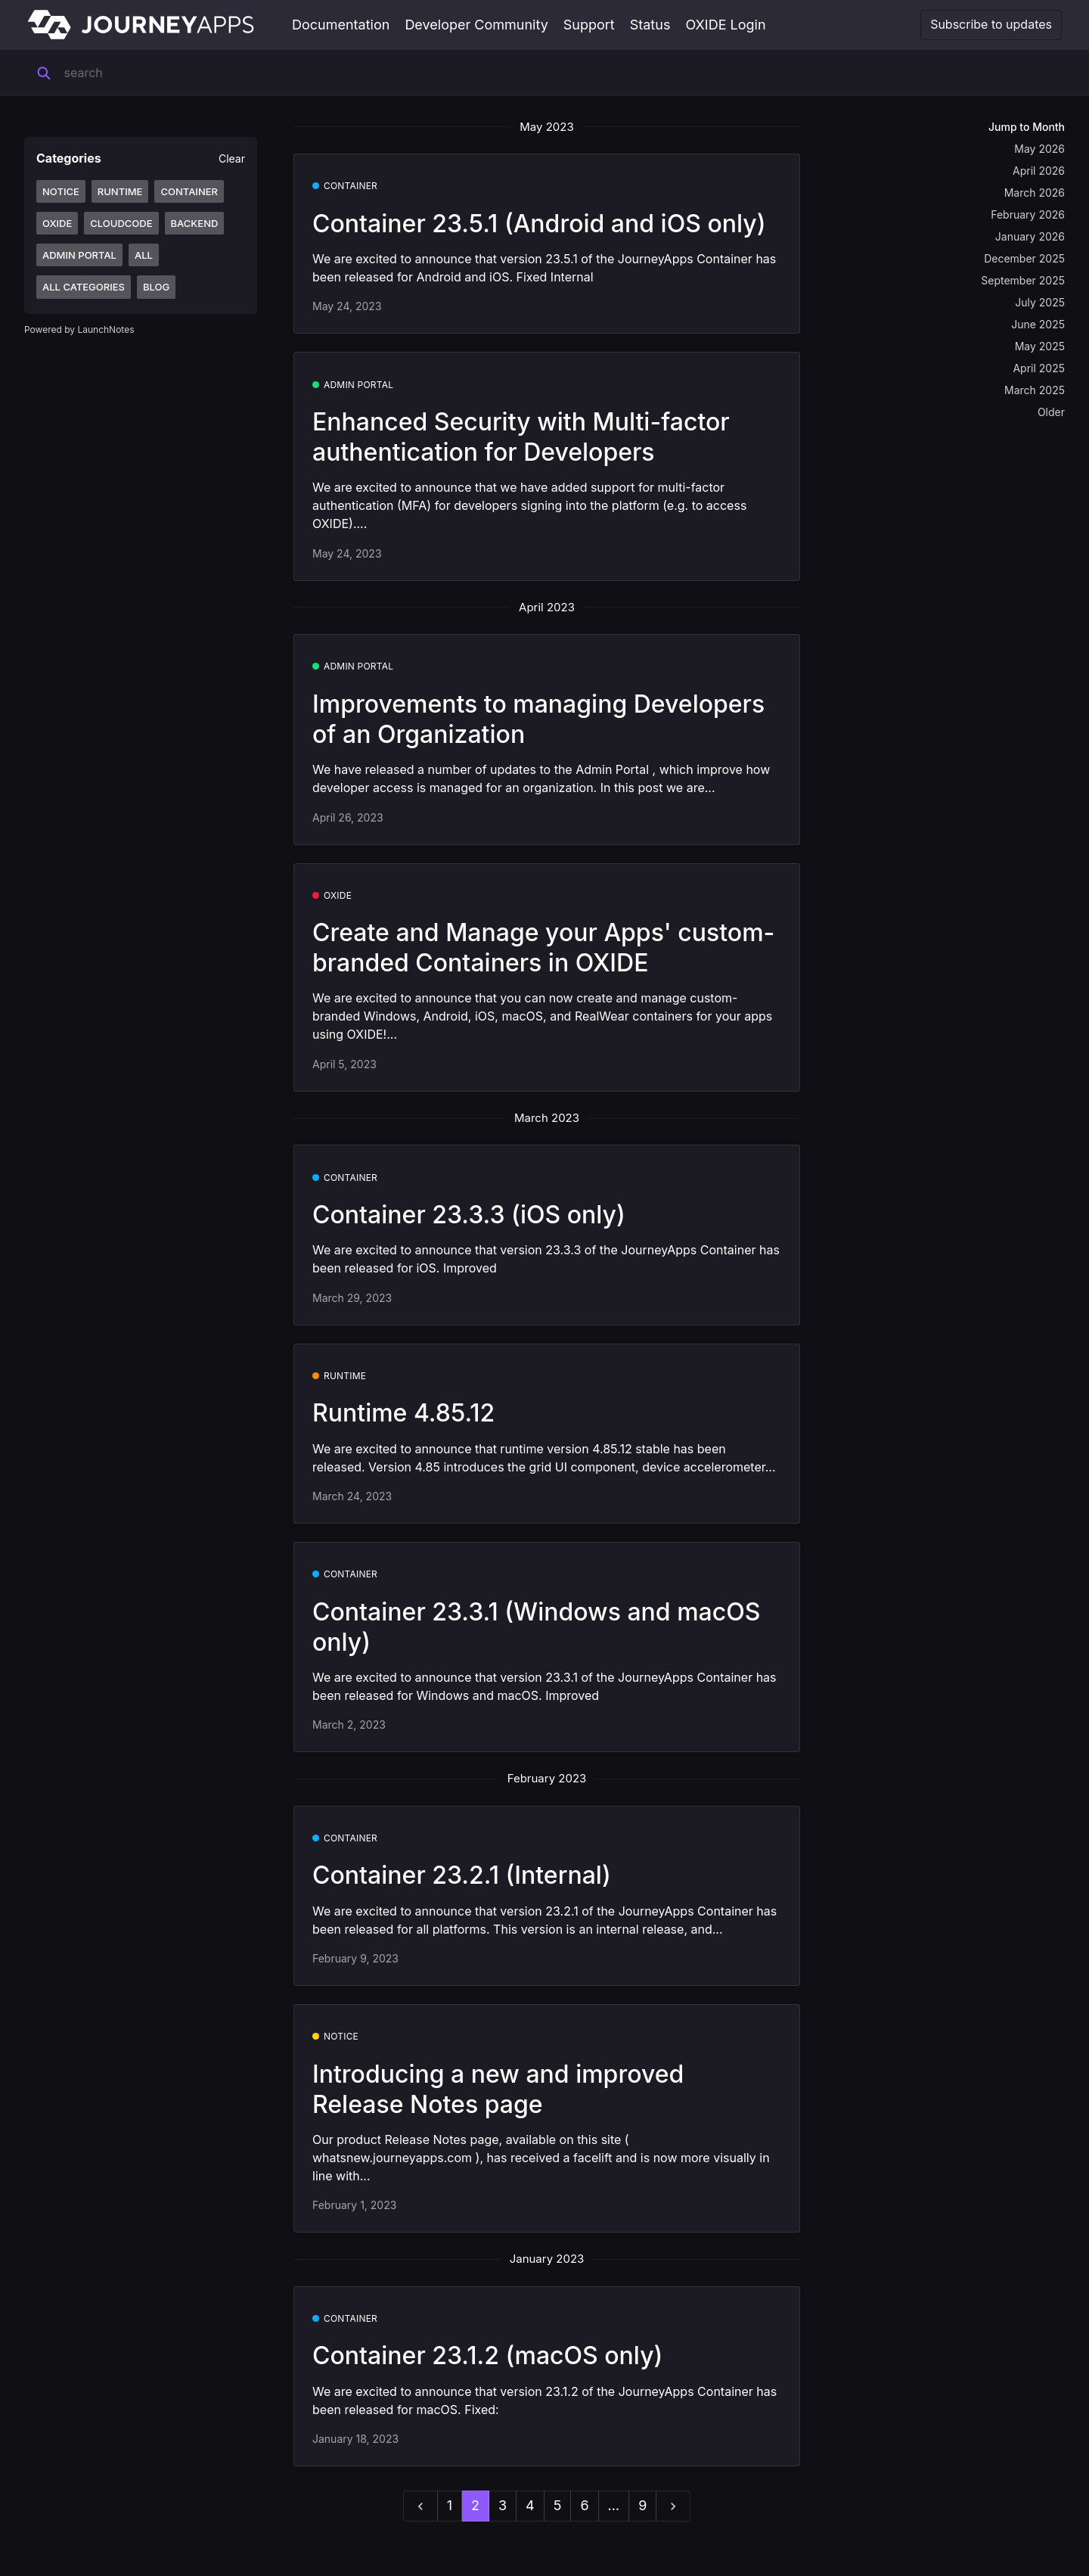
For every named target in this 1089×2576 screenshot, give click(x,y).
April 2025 (1039, 368)
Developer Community (476, 25)
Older (1051, 412)
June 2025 (1038, 324)
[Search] (158, 73)
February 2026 (1028, 214)
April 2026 (1039, 170)
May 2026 (1039, 148)
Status (650, 25)
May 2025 (1040, 346)
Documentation (340, 25)
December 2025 (1024, 258)
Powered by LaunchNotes (79, 329)
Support (589, 25)
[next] (673, 2506)
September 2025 (1023, 280)
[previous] (420, 2506)
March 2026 (1034, 192)
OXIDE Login (725, 25)
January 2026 (1030, 236)
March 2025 (1034, 390)
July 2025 (1040, 302)
